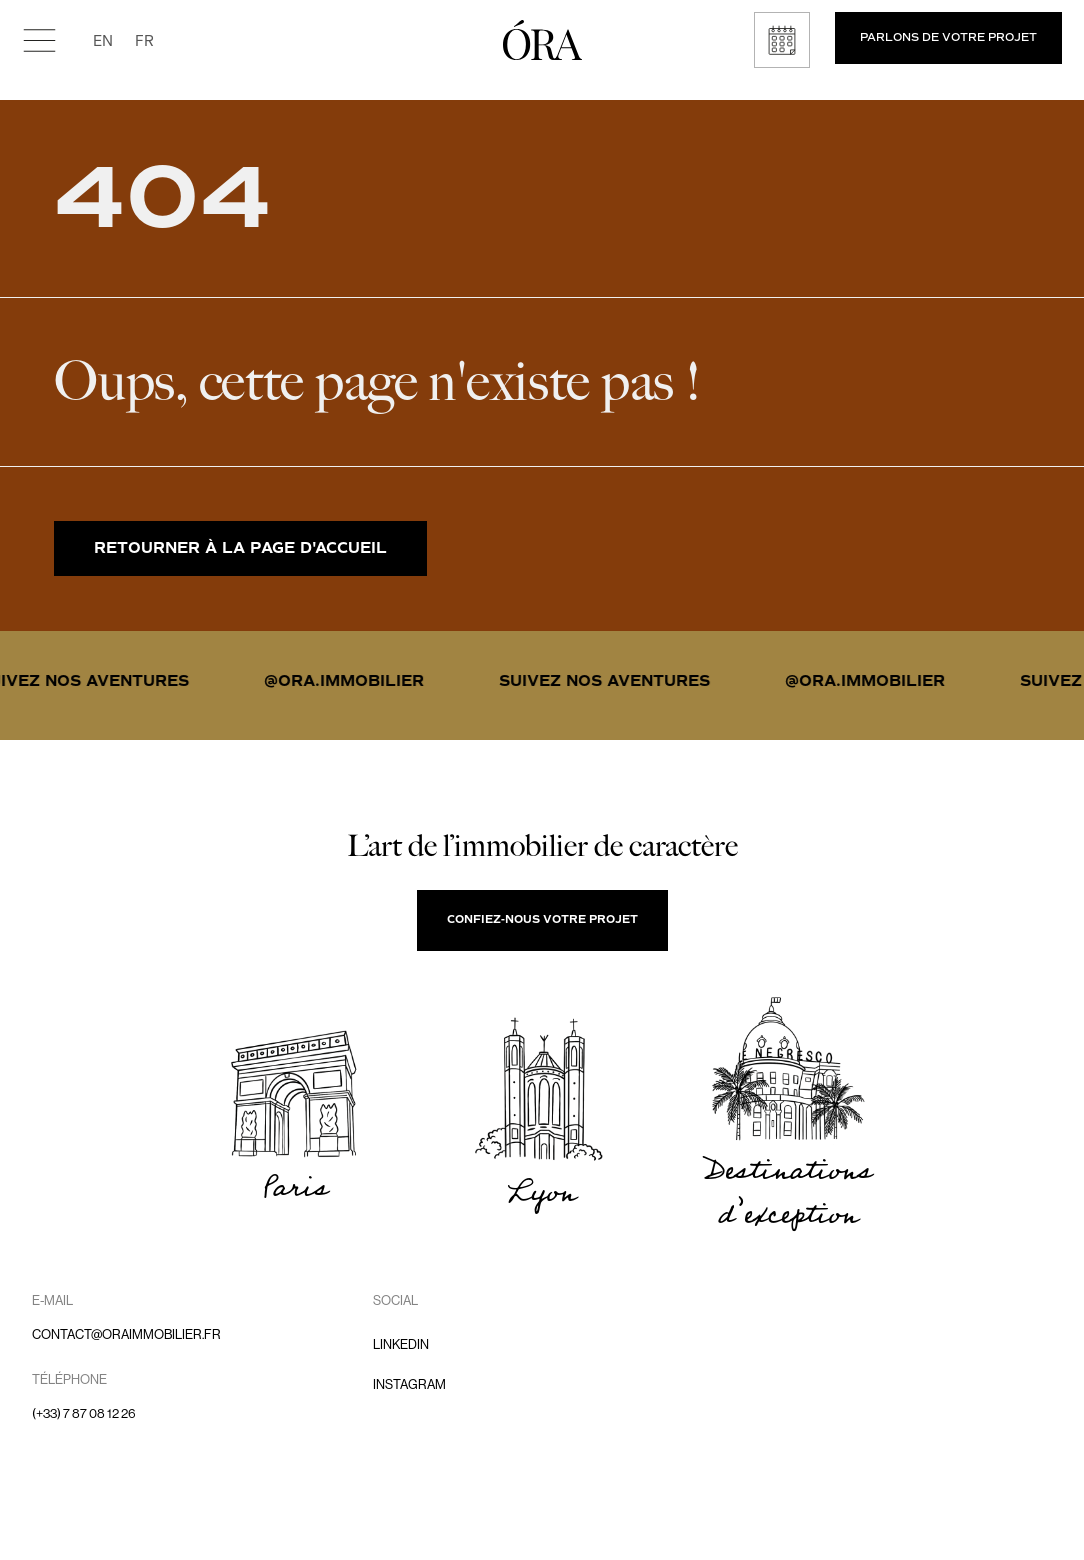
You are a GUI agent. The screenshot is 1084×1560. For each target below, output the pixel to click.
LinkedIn (401, 1344)
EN (103, 40)
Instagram (409, 1384)
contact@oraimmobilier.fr (126, 1334)
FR (144, 40)
